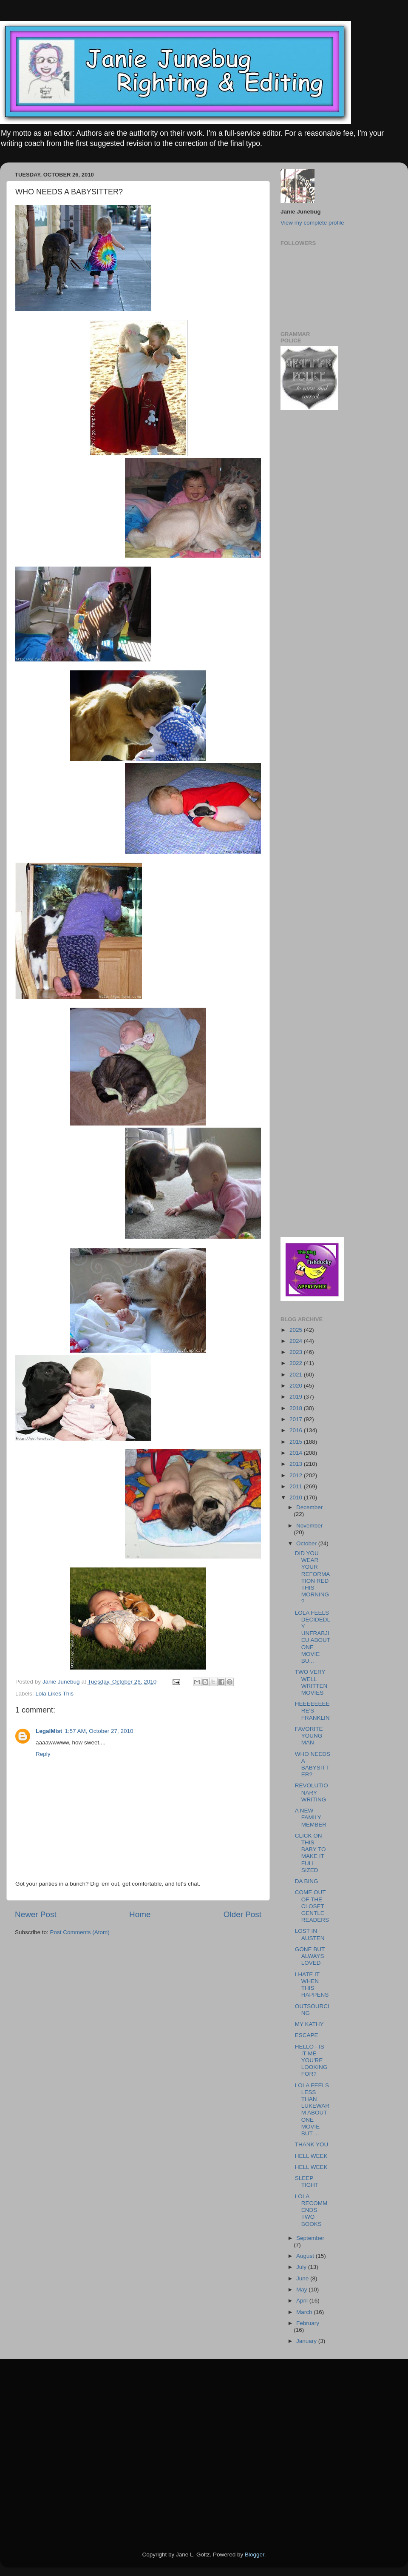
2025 (296, 1330)
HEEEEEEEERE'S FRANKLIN (312, 1711)
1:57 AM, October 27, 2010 (99, 1731)
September (310, 2238)
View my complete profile (312, 222)
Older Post (242, 1914)
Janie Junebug (62, 1681)
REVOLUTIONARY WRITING (311, 1792)
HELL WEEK (311, 2156)
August (306, 2256)
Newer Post (36, 1914)
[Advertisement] (306, 553)
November (309, 1525)
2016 (296, 1430)
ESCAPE (306, 2035)
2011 (296, 1486)
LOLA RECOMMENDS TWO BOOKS (311, 2210)
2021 (296, 1374)
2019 (296, 1396)
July (302, 2267)
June (303, 2278)
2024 (296, 1341)
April (302, 2300)
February (307, 2323)
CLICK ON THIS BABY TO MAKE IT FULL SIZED (310, 1852)
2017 (296, 1419)
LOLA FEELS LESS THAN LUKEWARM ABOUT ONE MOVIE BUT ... (312, 2109)
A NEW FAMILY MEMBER (310, 1817)
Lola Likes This (54, 1693)
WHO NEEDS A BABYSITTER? (312, 1764)
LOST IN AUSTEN (310, 1934)
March (305, 2312)
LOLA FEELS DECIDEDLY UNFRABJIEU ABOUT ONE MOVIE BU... (312, 1637)
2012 (296, 1475)
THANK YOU (312, 2144)
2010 (296, 1497)
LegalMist (49, 1731)
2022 (296, 1363)
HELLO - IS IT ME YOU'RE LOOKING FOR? (311, 2060)
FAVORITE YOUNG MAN (309, 1736)
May (302, 2289)
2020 (296, 1385)
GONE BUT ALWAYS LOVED (310, 1956)
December (309, 1507)
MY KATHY (309, 2024)
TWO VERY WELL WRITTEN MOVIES (311, 1682)
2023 (296, 1352)
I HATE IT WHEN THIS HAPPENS (312, 1984)
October (307, 1543)
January (307, 2341)
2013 (296, 1464)
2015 (296, 1442)
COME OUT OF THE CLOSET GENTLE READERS (312, 1906)
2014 (296, 1453)
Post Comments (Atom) (80, 1932)
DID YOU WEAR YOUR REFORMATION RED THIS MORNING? (312, 1577)
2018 (296, 1408)
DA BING (306, 1881)
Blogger (254, 2554)
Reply (43, 1754)
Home (139, 1914)
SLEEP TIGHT (307, 2181)
